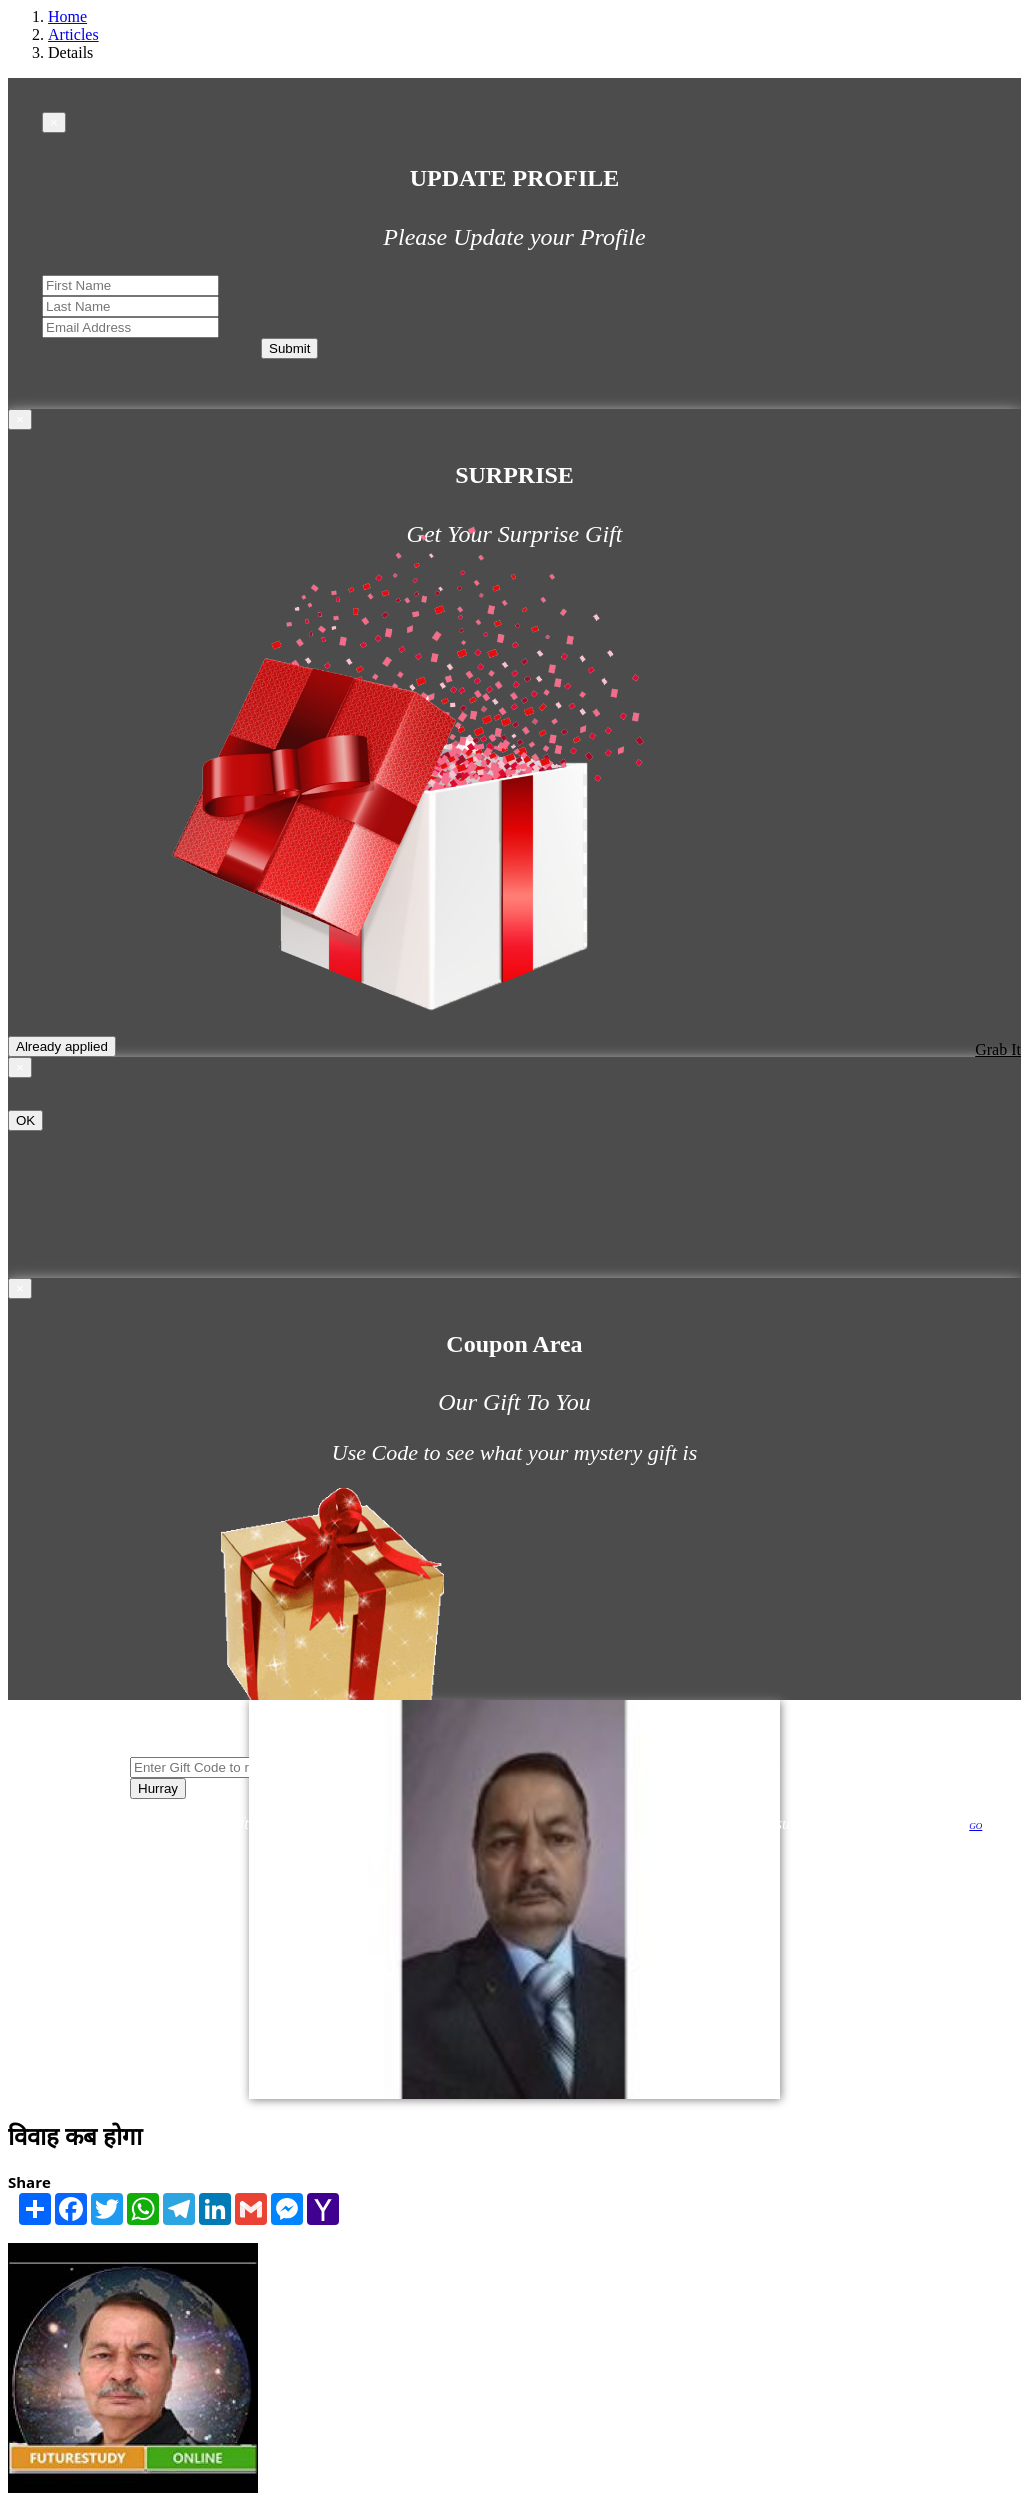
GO (975, 1826)
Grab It (998, 1049)
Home (67, 16)
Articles (73, 34)
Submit (289, 348)
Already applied (62, 1046)
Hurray (158, 1788)
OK (25, 1120)
